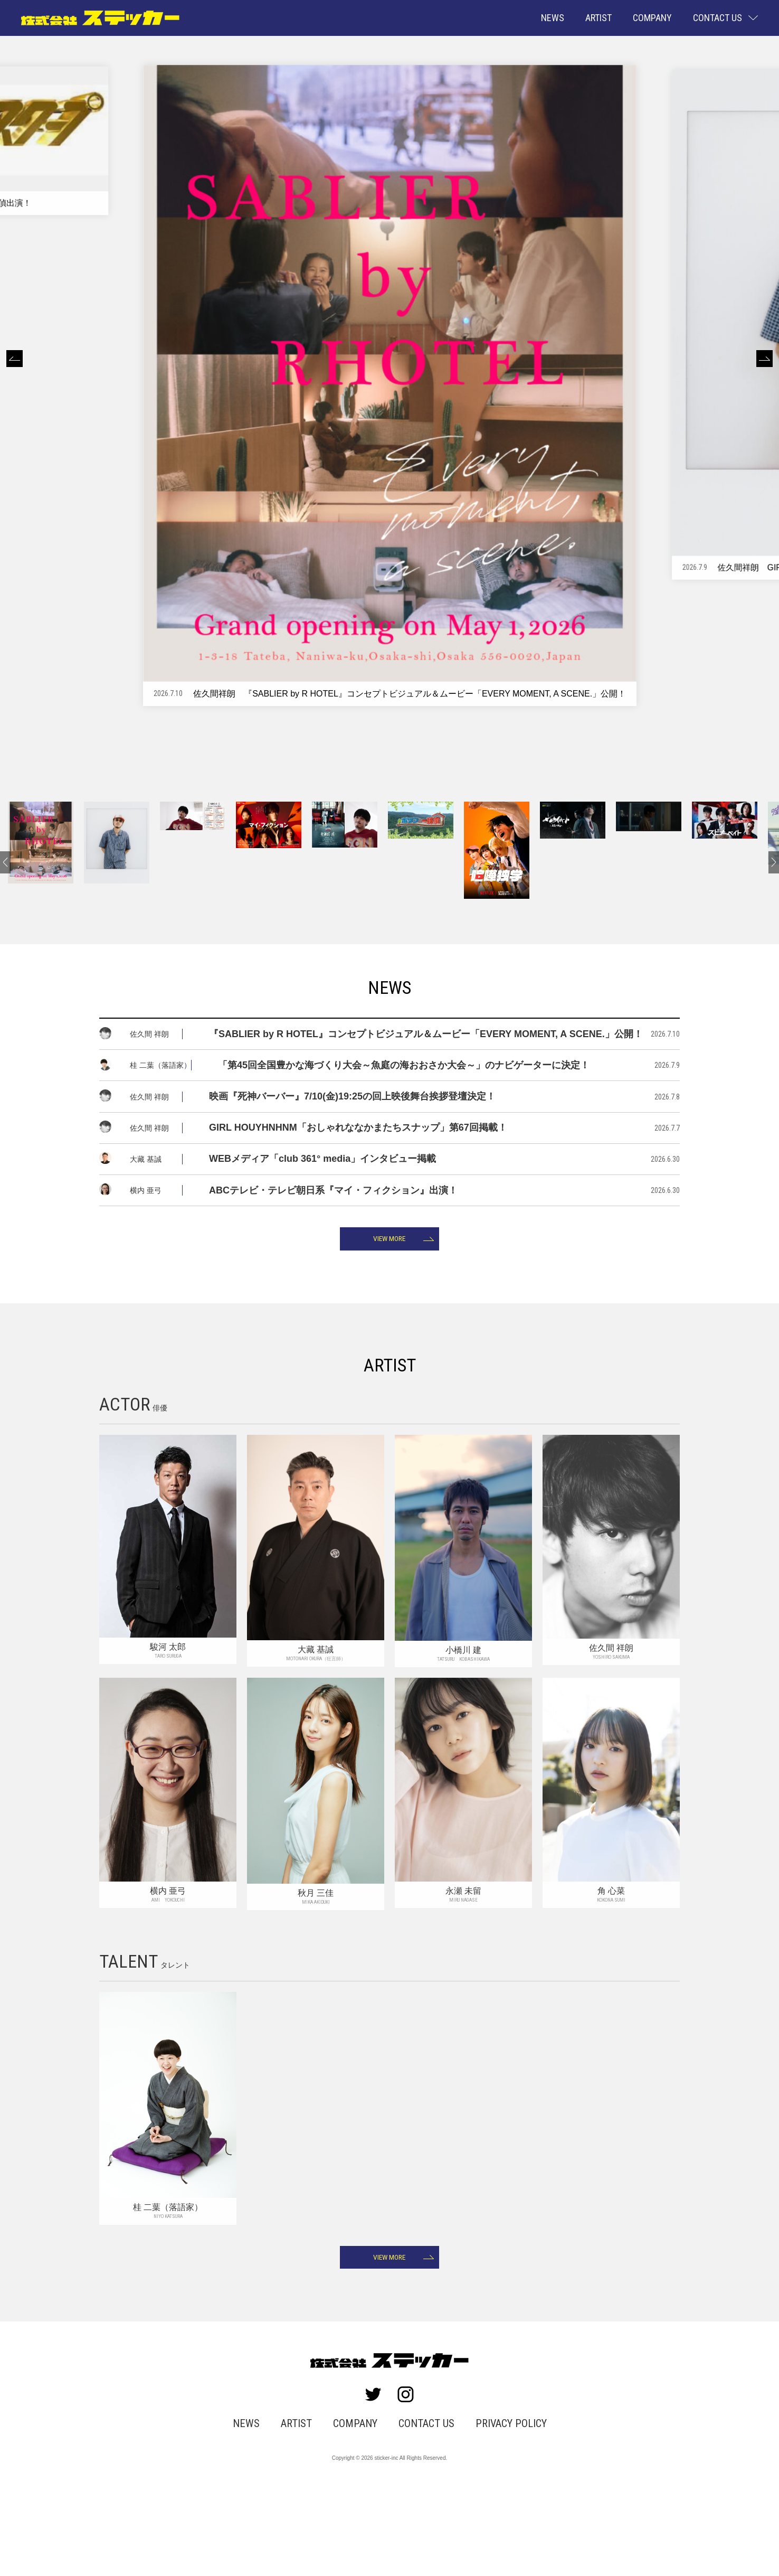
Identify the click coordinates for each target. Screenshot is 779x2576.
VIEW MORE (390, 1311)
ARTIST (598, 18)
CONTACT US (423, 2508)
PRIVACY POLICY (500, 2508)
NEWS (552, 18)
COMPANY (652, 18)
